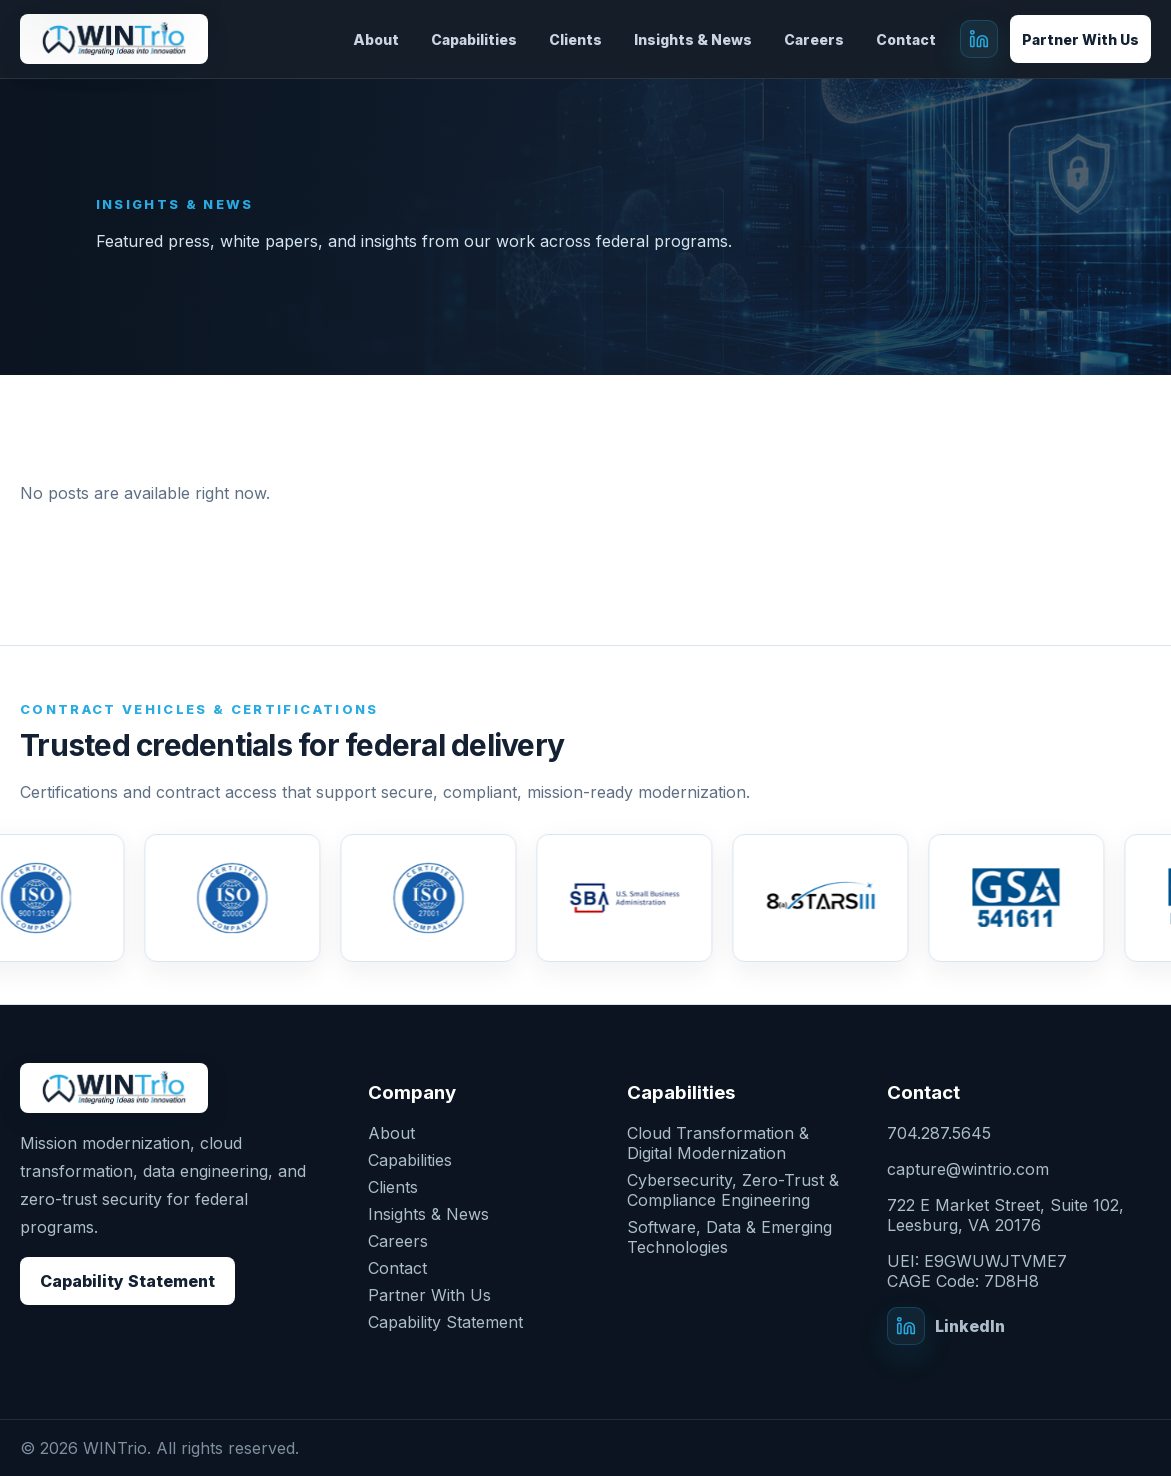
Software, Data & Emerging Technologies (729, 1237)
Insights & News (693, 39)
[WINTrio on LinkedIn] (979, 39)
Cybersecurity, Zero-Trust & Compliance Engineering (733, 1190)
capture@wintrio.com (968, 1169)
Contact (906, 39)
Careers (814, 39)
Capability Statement (127, 1281)
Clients (575, 39)
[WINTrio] (114, 39)
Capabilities (474, 39)
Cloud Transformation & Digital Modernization (718, 1143)
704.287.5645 (939, 1133)
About (376, 39)
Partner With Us (1080, 39)
